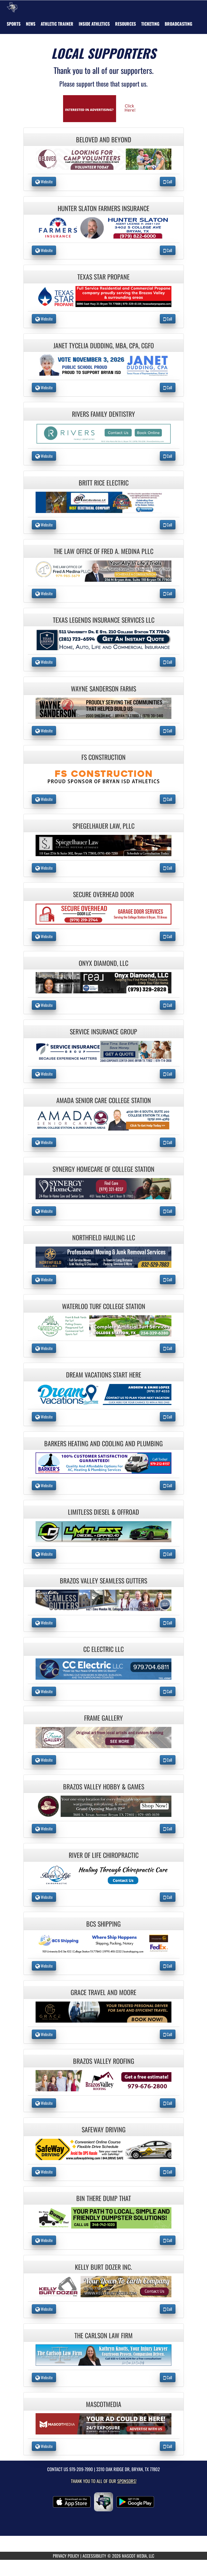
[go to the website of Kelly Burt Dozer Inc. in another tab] (103, 2286)
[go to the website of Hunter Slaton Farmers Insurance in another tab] (103, 227)
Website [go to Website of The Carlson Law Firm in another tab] (44, 2377)
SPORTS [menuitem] (13, 23)
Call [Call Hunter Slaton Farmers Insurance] (167, 250)
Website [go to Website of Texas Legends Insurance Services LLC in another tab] (44, 662)
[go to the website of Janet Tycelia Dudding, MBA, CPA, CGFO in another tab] (103, 364)
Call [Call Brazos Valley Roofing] (167, 2103)
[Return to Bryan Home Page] (12, 7)
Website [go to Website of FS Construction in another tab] (44, 799)
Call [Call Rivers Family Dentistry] (167, 456)
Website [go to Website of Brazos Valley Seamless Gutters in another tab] (44, 1623)
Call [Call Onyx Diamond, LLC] (167, 1005)
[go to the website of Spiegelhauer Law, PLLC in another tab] (103, 845)
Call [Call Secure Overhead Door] (167, 936)
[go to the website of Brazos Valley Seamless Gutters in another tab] (103, 1600)
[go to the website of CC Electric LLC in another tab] (103, 1668)
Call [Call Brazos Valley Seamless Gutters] (167, 1623)
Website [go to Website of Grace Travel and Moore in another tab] (44, 2034)
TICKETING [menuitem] (150, 23)
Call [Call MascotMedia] (167, 2446)
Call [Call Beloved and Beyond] (167, 181)
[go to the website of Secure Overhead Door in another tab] (103, 913)
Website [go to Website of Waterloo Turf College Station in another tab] (44, 1348)
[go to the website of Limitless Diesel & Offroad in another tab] (103, 1531)
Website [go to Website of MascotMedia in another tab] (44, 2446)
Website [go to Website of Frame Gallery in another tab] (44, 1760)
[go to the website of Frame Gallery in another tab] (103, 1737)
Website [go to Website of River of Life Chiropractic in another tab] (44, 1897)
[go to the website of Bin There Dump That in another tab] (103, 2217)
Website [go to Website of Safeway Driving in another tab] (44, 2172)
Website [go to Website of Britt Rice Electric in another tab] (44, 525)
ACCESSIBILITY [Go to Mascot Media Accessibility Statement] (94, 2556)
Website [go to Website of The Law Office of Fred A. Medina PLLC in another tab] (44, 593)
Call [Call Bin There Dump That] (167, 2240)
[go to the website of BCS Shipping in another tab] (103, 1943)
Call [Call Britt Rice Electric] (167, 525)
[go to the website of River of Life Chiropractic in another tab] (103, 1874)
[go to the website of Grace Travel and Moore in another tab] (103, 2011)
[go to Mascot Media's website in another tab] (103, 108)
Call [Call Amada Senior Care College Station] (167, 1142)
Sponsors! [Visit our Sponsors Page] (126, 2481)
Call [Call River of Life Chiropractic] (167, 1897)
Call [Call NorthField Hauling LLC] (167, 1279)
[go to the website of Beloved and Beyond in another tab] (103, 158)
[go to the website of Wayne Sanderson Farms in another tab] (103, 707)
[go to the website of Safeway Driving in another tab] (103, 2148)
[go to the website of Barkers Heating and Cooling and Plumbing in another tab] (103, 1462)
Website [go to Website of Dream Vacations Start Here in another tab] (44, 1417)
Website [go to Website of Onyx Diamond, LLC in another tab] (44, 1005)
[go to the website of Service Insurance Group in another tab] (103, 1050)
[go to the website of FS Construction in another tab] (103, 776)
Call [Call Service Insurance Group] (167, 1074)
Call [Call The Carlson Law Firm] (167, 2377)
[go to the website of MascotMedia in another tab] (103, 2423)
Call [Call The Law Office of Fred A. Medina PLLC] (167, 593)
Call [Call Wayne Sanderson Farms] (167, 730)
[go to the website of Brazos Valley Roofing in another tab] (103, 2080)
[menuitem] (30, 24)
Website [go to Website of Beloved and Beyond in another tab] (44, 181)
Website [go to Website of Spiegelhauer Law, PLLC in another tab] (44, 868)
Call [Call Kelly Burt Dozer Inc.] (167, 2309)
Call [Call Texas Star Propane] (167, 319)
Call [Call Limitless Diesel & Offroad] (167, 1554)
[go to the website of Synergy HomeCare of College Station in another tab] (103, 1188)
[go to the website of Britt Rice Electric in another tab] (103, 502)
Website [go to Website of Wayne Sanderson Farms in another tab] (44, 730)
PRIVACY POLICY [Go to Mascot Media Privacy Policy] (66, 2556)
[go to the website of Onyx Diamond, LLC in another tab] (103, 982)
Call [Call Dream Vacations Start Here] (167, 1417)
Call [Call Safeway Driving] (167, 2172)
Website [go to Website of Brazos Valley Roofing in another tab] (44, 2103)
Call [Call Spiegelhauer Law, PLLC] (167, 868)
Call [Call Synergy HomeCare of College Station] (167, 1211)
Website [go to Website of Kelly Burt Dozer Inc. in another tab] (44, 2309)
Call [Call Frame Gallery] (167, 1760)
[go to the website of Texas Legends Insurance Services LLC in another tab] (103, 639)
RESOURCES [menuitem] (125, 23)
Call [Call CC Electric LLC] (167, 1691)
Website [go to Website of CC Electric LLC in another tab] (44, 1691)
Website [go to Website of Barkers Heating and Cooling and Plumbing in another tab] (44, 1485)
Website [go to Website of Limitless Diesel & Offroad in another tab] (44, 1554)
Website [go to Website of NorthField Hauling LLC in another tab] (44, 1279)
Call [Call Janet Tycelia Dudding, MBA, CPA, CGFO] (167, 387)
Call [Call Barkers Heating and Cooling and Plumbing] (167, 1485)
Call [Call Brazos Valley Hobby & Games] (167, 1828)
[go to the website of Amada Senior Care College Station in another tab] (103, 1119)
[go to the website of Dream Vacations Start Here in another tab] (103, 1394)
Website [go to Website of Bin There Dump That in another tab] (44, 2240)
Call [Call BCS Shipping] (167, 1966)
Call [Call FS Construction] (167, 799)
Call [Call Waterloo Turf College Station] (167, 1348)
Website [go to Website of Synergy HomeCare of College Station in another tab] (44, 1211)
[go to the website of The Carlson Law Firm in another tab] (103, 2354)
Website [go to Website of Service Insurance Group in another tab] (44, 1074)
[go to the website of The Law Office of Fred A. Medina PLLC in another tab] (103, 570)
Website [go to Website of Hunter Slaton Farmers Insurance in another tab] (44, 250)
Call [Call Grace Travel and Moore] (167, 2034)
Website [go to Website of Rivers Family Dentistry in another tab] (44, 456)
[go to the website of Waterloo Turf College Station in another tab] (103, 1325)
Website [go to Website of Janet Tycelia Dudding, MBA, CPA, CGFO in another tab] (44, 387)
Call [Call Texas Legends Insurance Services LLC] (167, 662)
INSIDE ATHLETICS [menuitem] (94, 23)
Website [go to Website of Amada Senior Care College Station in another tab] (44, 1142)
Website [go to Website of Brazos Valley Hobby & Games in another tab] (44, 1828)
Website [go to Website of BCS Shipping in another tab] (44, 1966)
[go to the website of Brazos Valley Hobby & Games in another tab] (103, 1805)
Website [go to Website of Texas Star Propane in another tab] (44, 319)
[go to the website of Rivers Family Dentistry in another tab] (103, 433)
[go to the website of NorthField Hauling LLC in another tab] (103, 1256)
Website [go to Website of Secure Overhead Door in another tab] (44, 936)
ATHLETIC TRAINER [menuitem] (57, 23)
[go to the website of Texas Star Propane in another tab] (103, 296)
